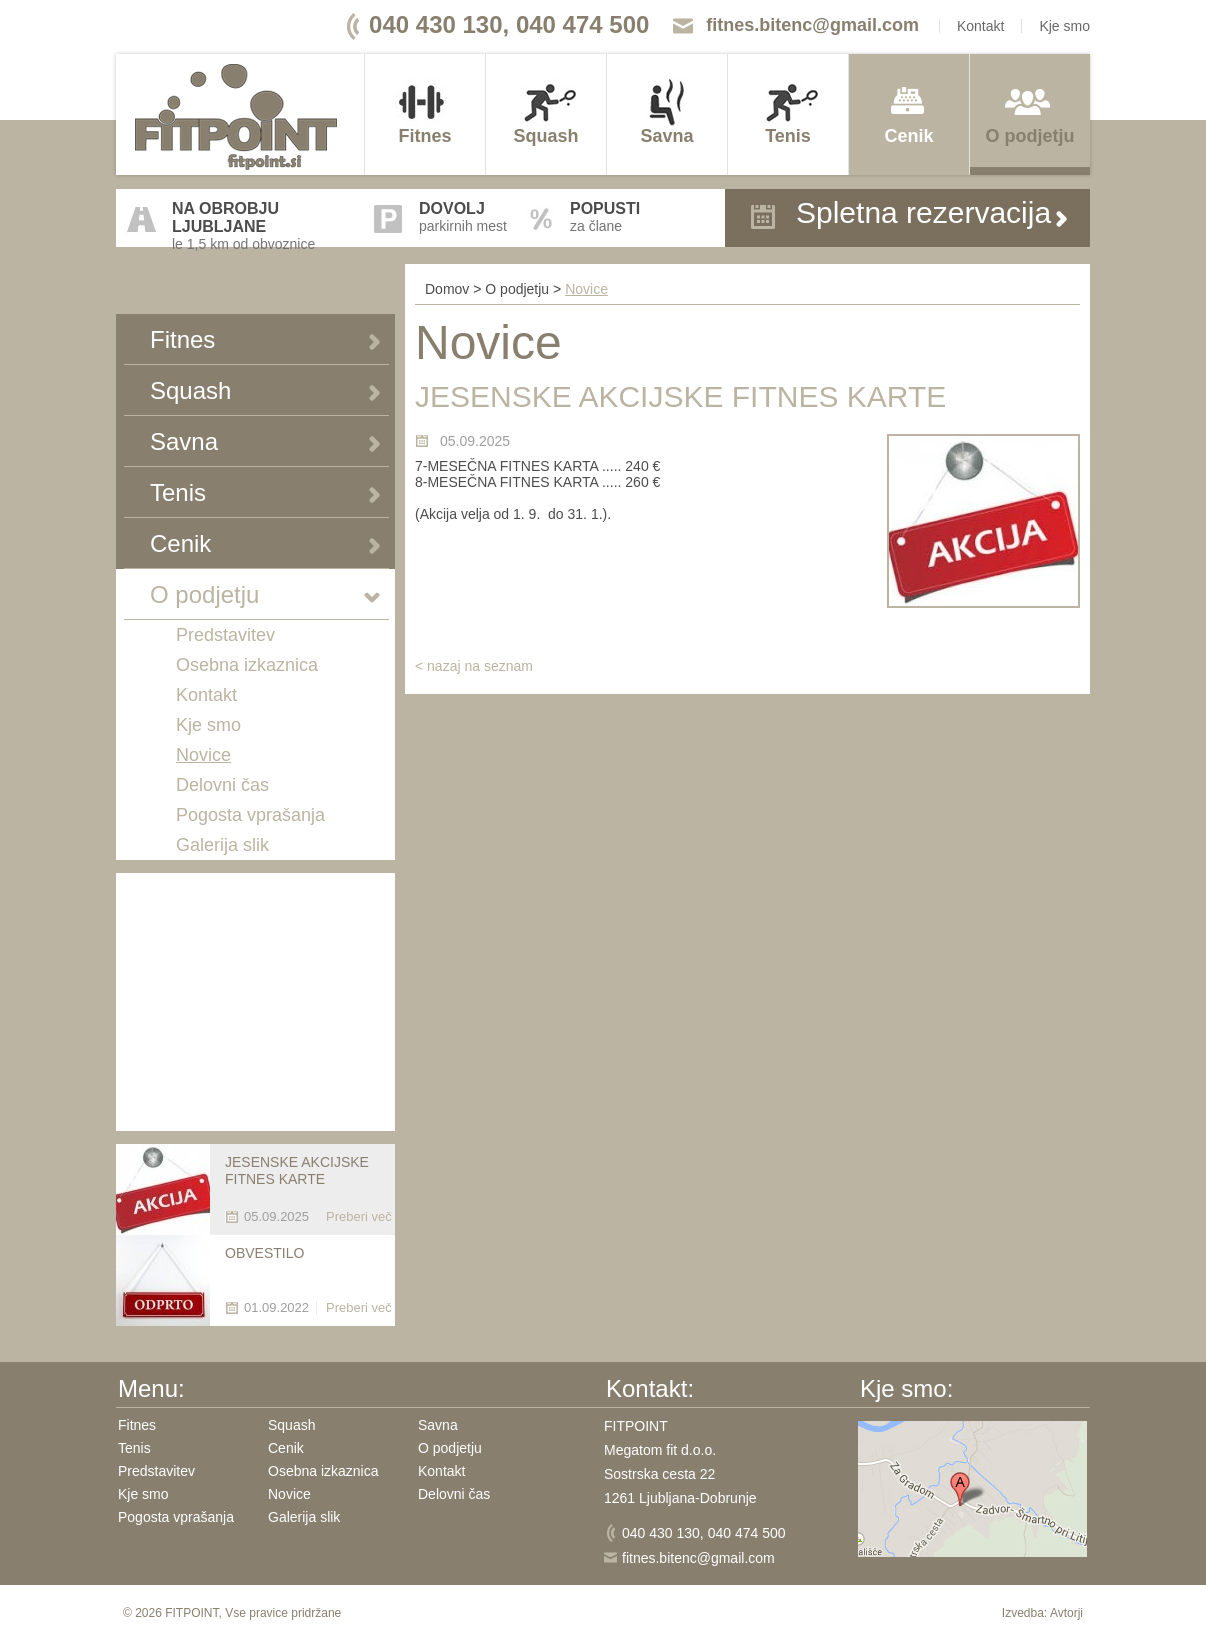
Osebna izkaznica (247, 665)
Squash (545, 136)
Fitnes (424, 136)
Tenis (788, 136)
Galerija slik (222, 845)
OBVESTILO (264, 1253)
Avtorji (1066, 1613)
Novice (203, 755)
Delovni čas (222, 785)
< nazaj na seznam (474, 666)
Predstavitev (225, 635)
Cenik (908, 136)
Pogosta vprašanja (250, 815)
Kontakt (980, 26)
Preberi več (359, 1216)
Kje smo (1064, 26)
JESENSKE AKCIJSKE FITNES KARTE (297, 1170)
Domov (447, 289)
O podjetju (1030, 136)
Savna (666, 136)
